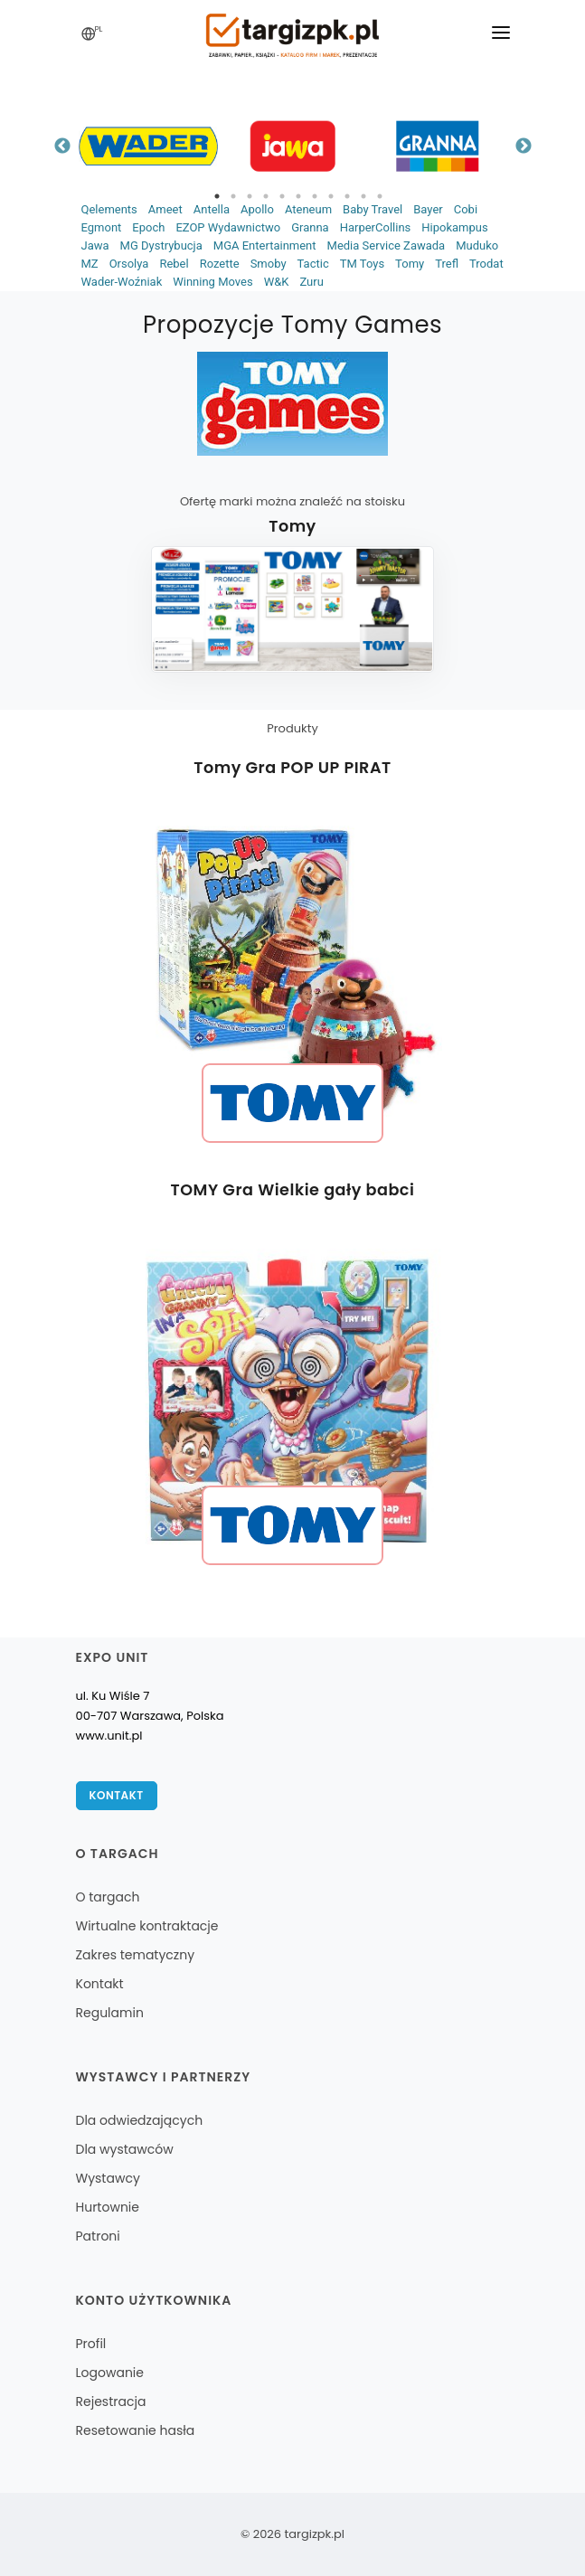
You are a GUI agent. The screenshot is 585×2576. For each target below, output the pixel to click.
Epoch (148, 227)
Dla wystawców (125, 2149)
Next (523, 146)
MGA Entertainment (264, 245)
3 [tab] (250, 196)
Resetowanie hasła (135, 2430)
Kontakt (117, 1795)
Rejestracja (111, 2401)
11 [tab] (380, 196)
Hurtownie (108, 2207)
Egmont (101, 227)
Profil (91, 2344)
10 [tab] (363, 196)
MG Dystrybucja (161, 245)
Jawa (95, 245)
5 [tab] (282, 196)
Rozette (220, 263)
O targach (108, 1897)
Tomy (409, 263)
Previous (62, 146)
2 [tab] (233, 196)
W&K (276, 281)
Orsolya (129, 263)
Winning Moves (212, 281)
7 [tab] (315, 196)
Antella (211, 209)
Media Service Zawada (386, 245)
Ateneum (308, 209)
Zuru (311, 281)
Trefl (446, 263)
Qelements (109, 209)
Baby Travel (372, 209)
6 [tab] (298, 196)
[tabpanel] (148, 146)
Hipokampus (454, 227)
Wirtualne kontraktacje (147, 1926)
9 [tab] (347, 196)
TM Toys (362, 263)
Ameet (165, 209)
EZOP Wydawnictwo (227, 227)
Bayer (427, 209)
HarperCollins (375, 227)
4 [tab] (266, 196)
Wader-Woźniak (122, 281)
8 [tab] (331, 196)
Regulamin (110, 2013)
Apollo (257, 209)
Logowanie (110, 2373)
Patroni (98, 2236)
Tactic (313, 263)
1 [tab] (217, 196)
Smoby (268, 263)
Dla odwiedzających (139, 2120)
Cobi (465, 209)
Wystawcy (108, 2178)
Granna (310, 227)
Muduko (477, 245)
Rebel (173, 263)
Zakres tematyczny (135, 1955)
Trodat (486, 263)
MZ (90, 263)
